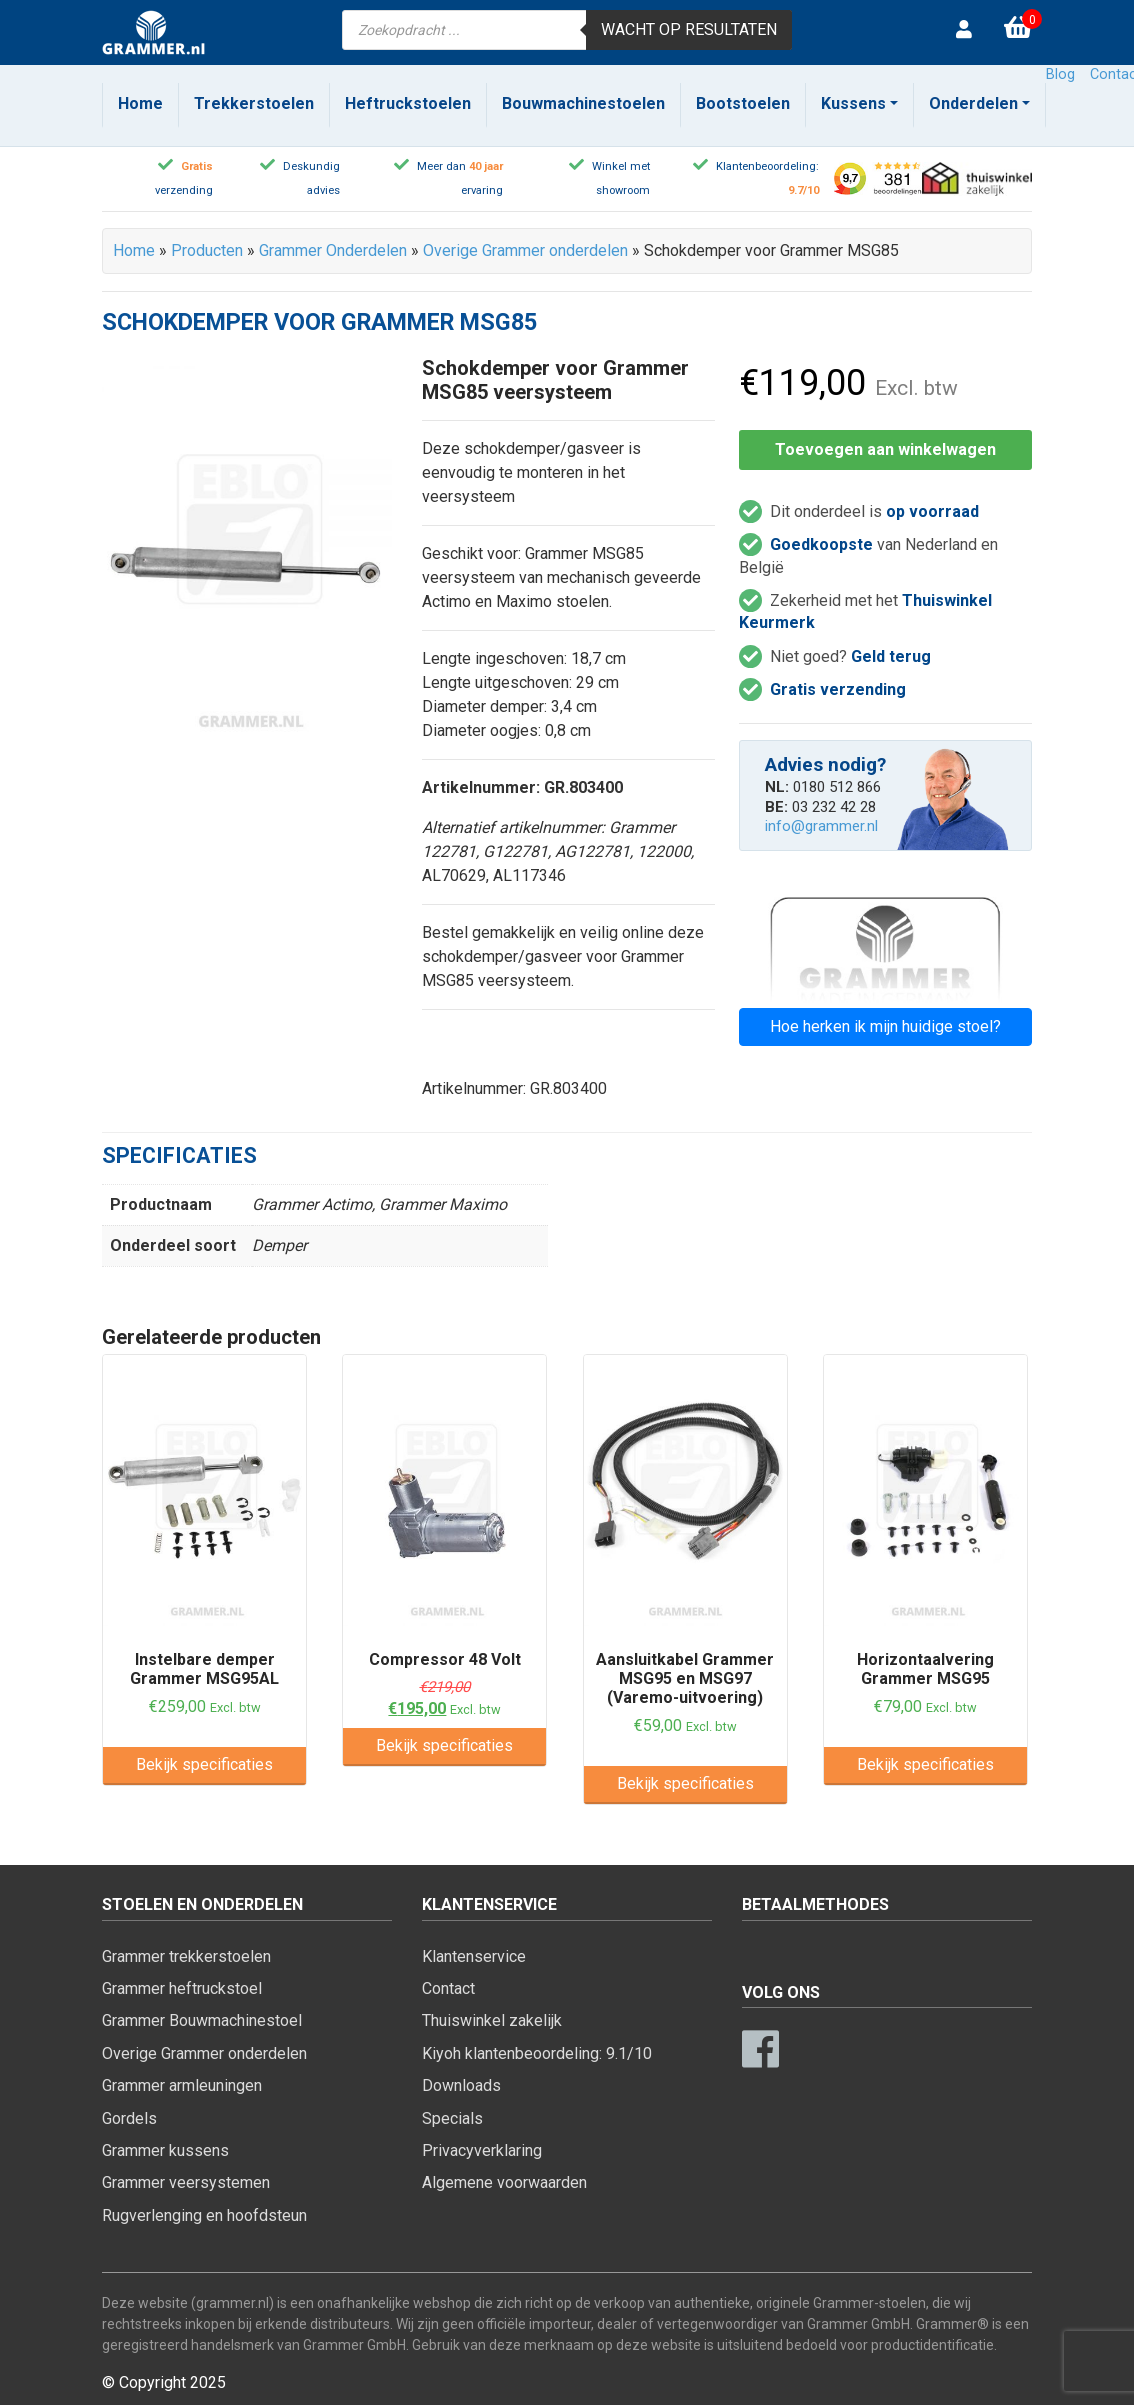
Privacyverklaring (482, 2150)
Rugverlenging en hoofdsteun (204, 2215)
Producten (207, 250)
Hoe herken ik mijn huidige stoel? (885, 1026)
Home (140, 103)
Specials (452, 2118)
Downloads (461, 2085)
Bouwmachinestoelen (583, 103)
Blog (1060, 74)
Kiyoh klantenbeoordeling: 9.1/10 (537, 2053)
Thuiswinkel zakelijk (492, 2020)
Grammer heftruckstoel (182, 1988)
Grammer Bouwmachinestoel (202, 2020)
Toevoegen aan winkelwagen (885, 449)
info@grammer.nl (821, 826)
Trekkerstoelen (254, 103)
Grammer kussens (165, 2150)
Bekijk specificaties (204, 1764)
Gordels (129, 2118)
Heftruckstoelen (408, 103)
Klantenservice (474, 1956)
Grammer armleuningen (182, 2085)
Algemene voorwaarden (504, 2182)
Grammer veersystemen (186, 2182)
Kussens (853, 103)
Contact (448, 1988)
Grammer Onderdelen (333, 250)
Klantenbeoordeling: (767, 166)
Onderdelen (973, 103)
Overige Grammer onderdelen (525, 250)
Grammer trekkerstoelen (186, 1956)
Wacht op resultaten (689, 29)
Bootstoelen (743, 103)
